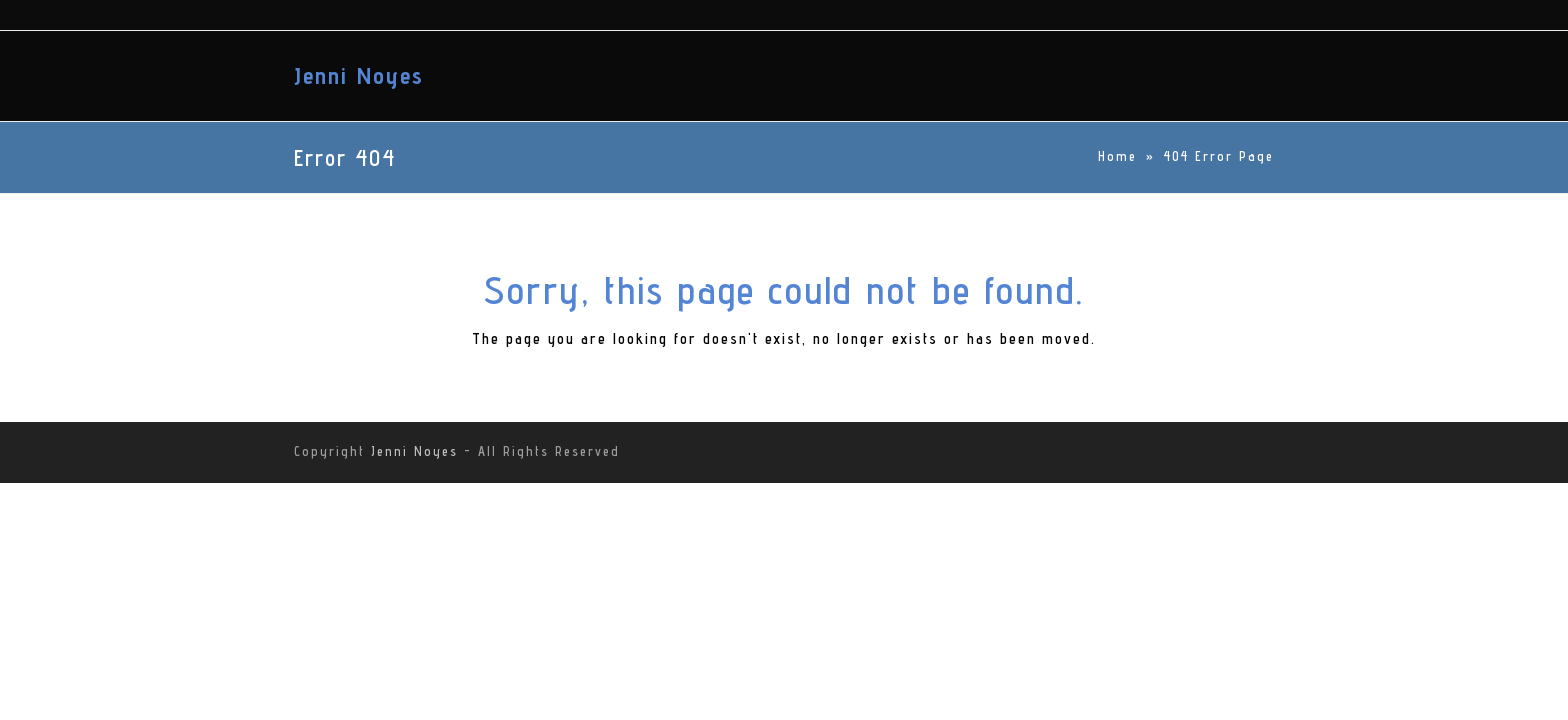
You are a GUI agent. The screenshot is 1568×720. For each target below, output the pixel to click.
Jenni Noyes (359, 75)
